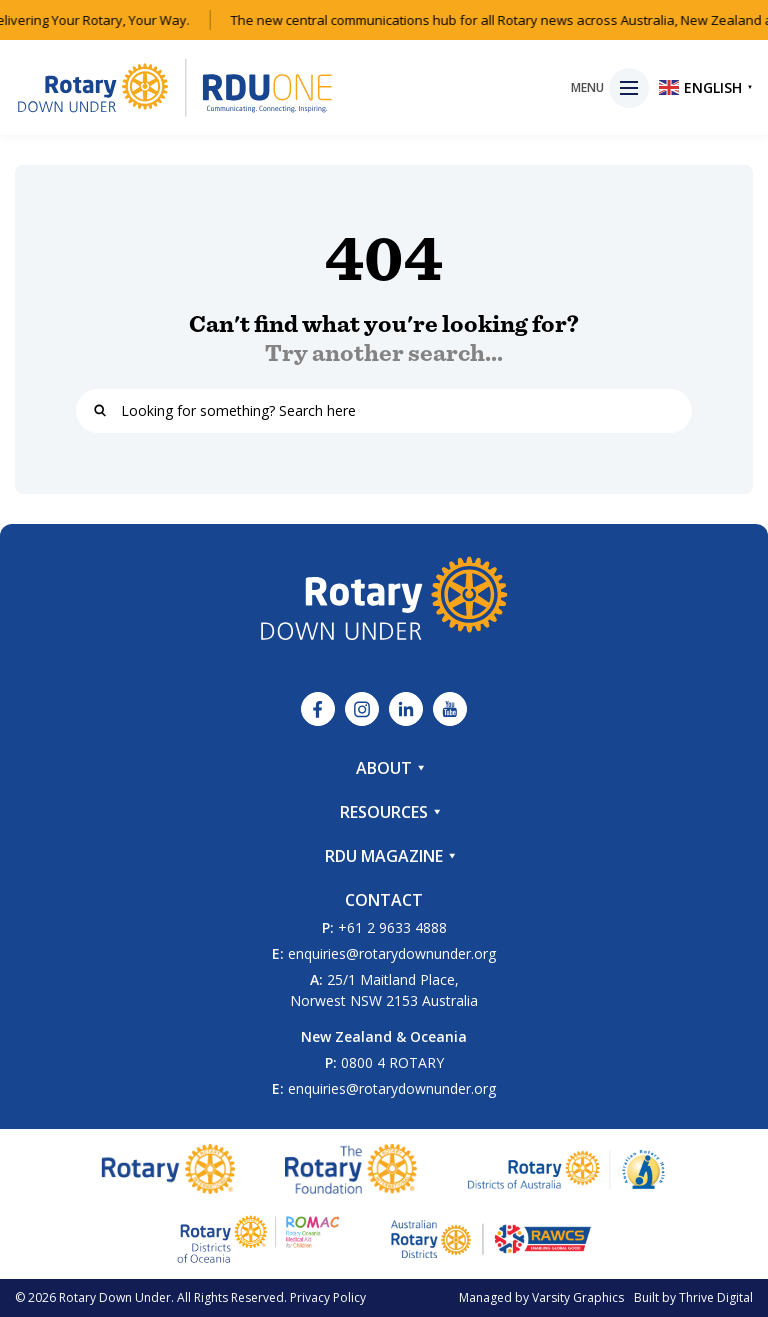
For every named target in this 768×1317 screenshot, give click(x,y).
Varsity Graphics (578, 1297)
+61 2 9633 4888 (392, 927)
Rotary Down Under (115, 1297)
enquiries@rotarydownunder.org (392, 953)
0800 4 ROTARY (392, 1062)
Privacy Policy (328, 1297)
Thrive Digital (716, 1297)
